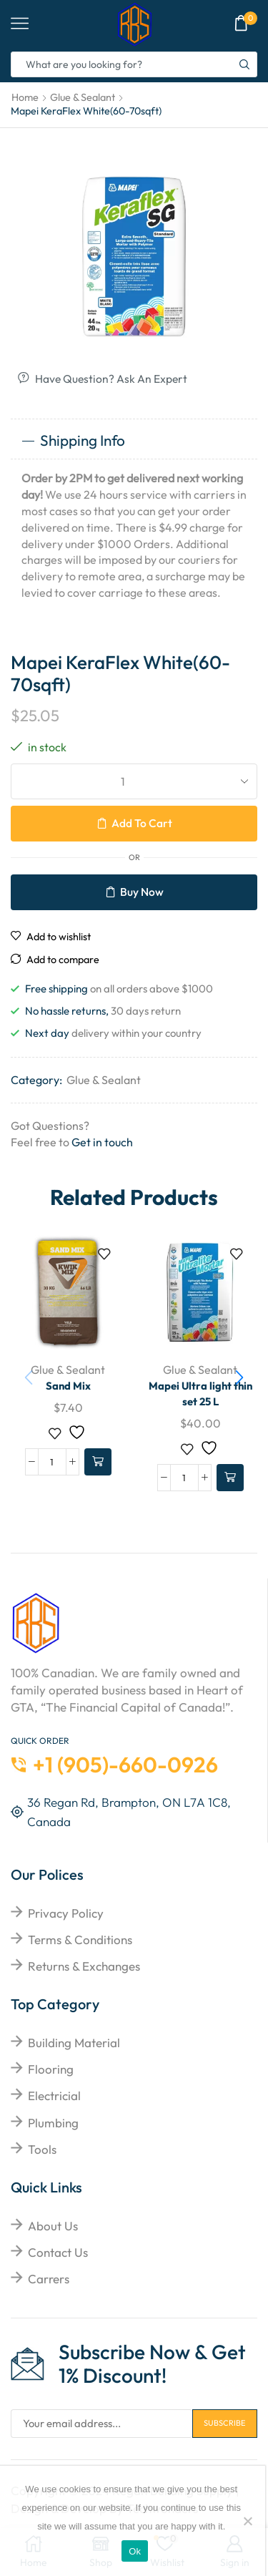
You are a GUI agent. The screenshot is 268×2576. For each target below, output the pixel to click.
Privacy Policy (66, 1912)
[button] (239, 1375)
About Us (53, 2225)
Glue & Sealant (82, 96)
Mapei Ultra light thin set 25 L (200, 1392)
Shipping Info (73, 439)
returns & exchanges (84, 1965)
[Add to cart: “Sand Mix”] (97, 1461)
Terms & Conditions (80, 1938)
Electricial (54, 2094)
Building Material (74, 2041)
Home (25, 96)
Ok (135, 2550)
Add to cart (141, 822)
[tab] (134, 440)
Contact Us (58, 2251)
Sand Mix (68, 1385)
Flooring (51, 2068)
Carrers (48, 2277)
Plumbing (53, 2121)
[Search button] (244, 64)
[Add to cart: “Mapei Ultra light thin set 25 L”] (230, 1477)
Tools (42, 2148)
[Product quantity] (52, 1461)
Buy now (142, 891)
